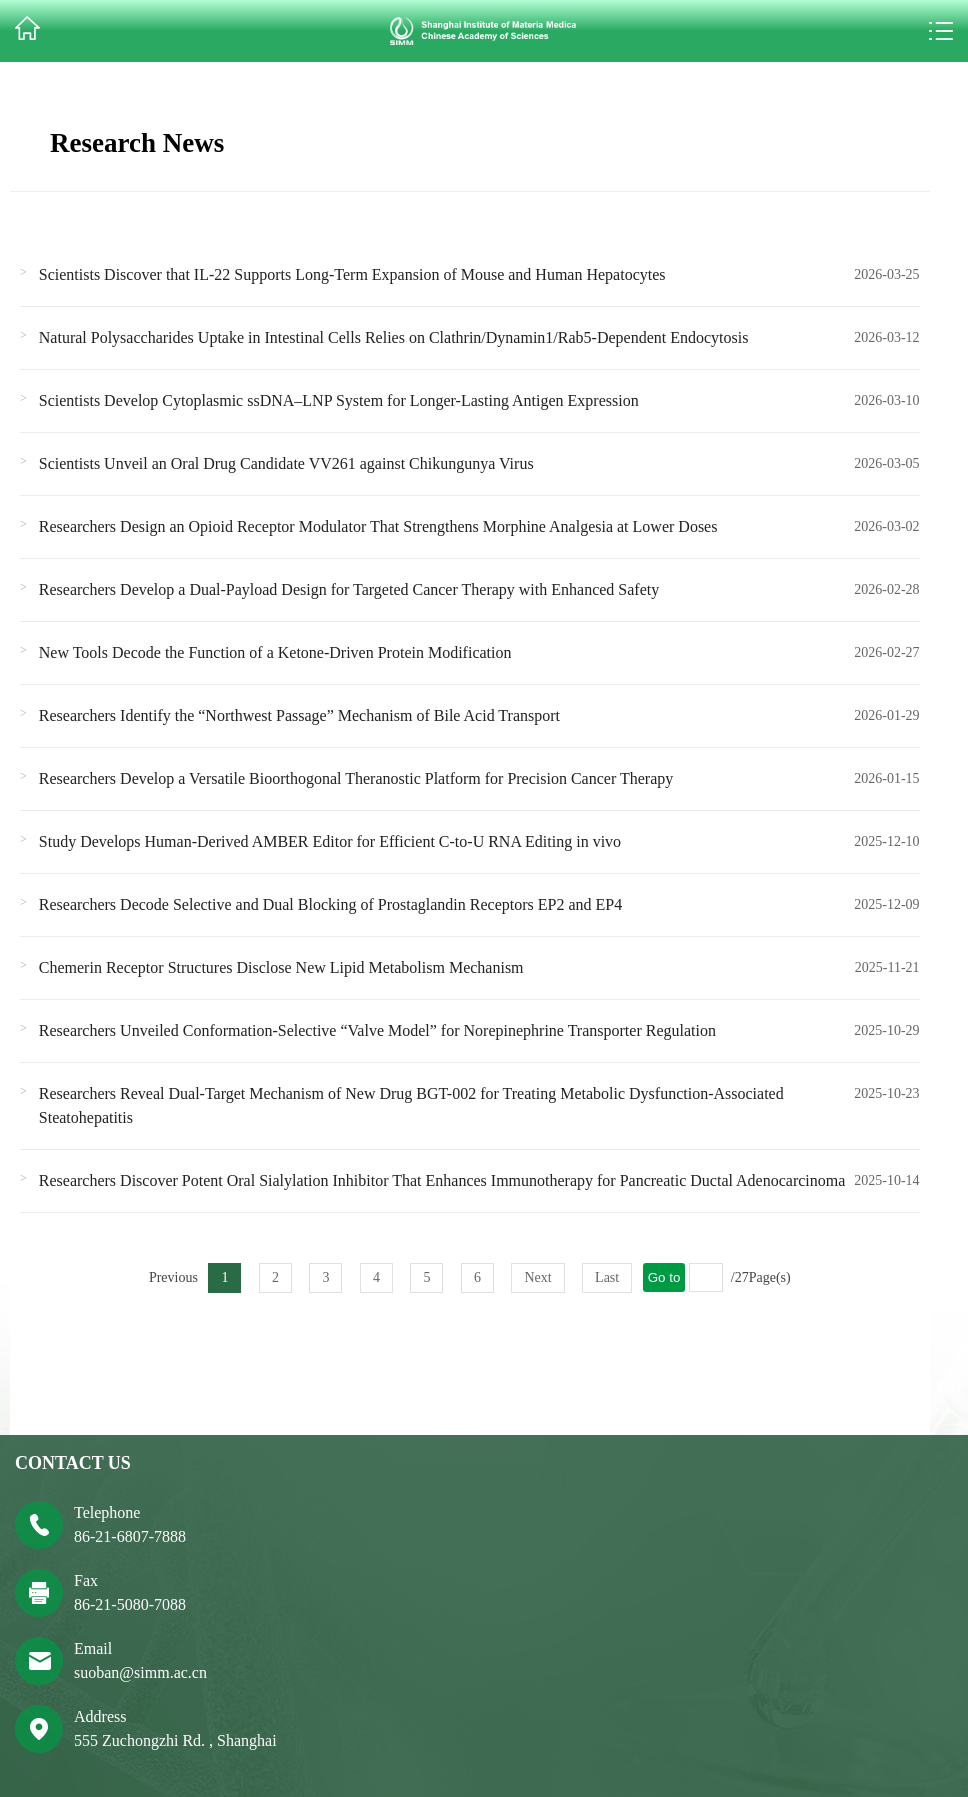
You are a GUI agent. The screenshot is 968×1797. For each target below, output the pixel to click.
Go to (664, 1277)
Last (607, 1277)
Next (537, 1277)
